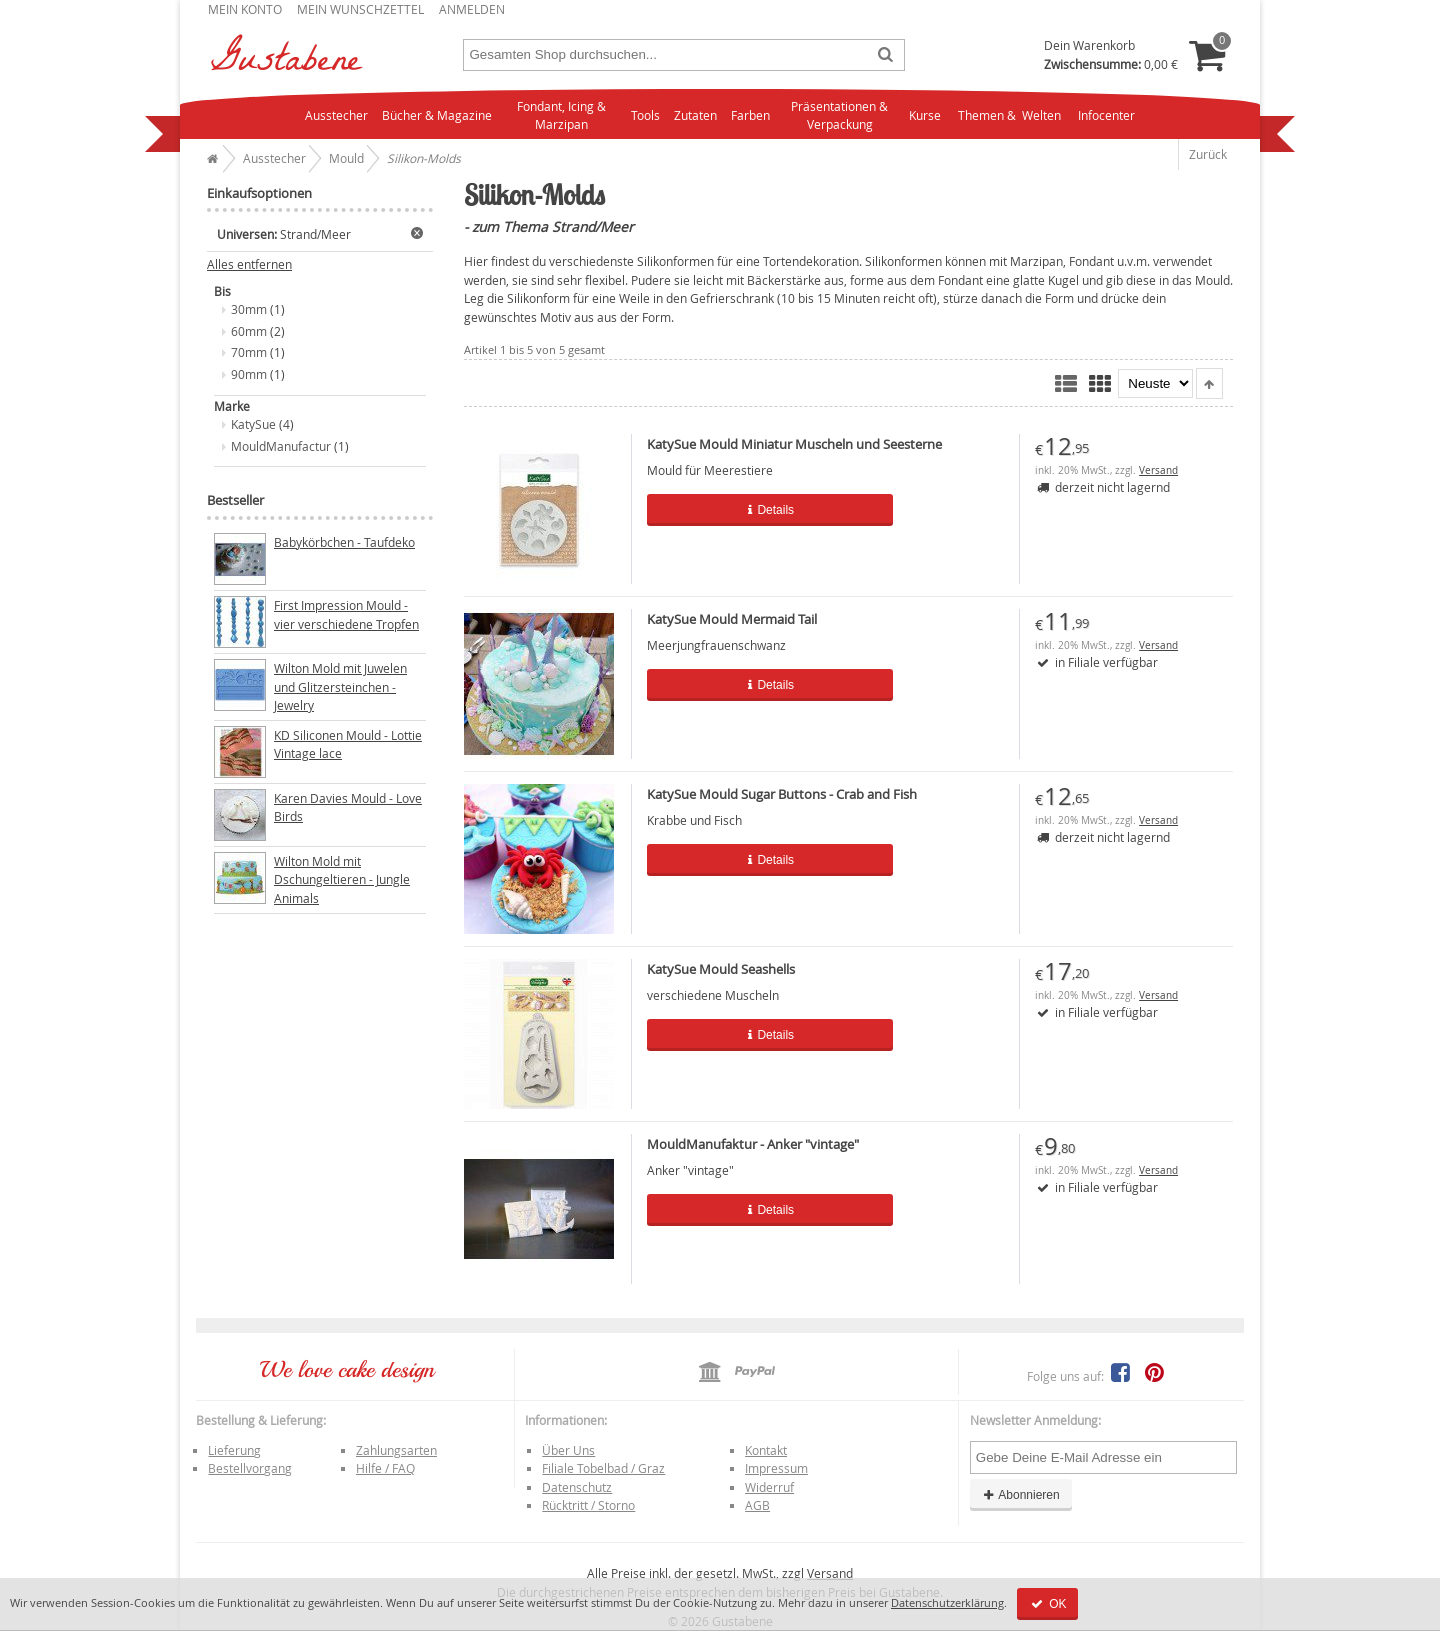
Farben (750, 115)
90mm (249, 374)
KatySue (253, 424)
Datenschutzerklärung (947, 1602)
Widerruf (769, 1487)
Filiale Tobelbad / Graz (603, 1468)
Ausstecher (336, 115)
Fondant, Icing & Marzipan (561, 115)
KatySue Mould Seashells (721, 969)
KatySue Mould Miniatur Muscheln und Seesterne (794, 444)
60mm (249, 331)
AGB (757, 1505)
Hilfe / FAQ (385, 1468)
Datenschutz (577, 1487)
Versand (1158, 470)
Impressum (776, 1468)
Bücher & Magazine (437, 115)
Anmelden (472, 9)
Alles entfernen (249, 264)
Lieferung (234, 1450)
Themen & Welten (1009, 115)
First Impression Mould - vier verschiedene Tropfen (346, 614)
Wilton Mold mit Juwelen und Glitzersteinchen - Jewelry (340, 686)
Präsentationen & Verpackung (839, 115)
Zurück (1208, 154)
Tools (645, 115)
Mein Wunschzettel (360, 9)
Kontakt (766, 1450)
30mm (249, 309)
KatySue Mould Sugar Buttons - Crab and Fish (782, 794)
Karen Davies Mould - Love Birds (348, 807)
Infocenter (1106, 115)
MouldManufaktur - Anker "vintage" (753, 1144)
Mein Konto (245, 9)
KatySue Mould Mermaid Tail (732, 619)
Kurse (925, 115)
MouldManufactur (281, 446)
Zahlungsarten (396, 1450)
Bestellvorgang (250, 1468)
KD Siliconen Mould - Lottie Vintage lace (348, 744)
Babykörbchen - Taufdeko (344, 542)
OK (1047, 1604)
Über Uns (568, 1450)
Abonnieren (1021, 1495)
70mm (249, 352)
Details (753, 510)
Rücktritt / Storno (588, 1505)
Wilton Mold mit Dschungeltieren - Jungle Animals (342, 879)
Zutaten (695, 115)
